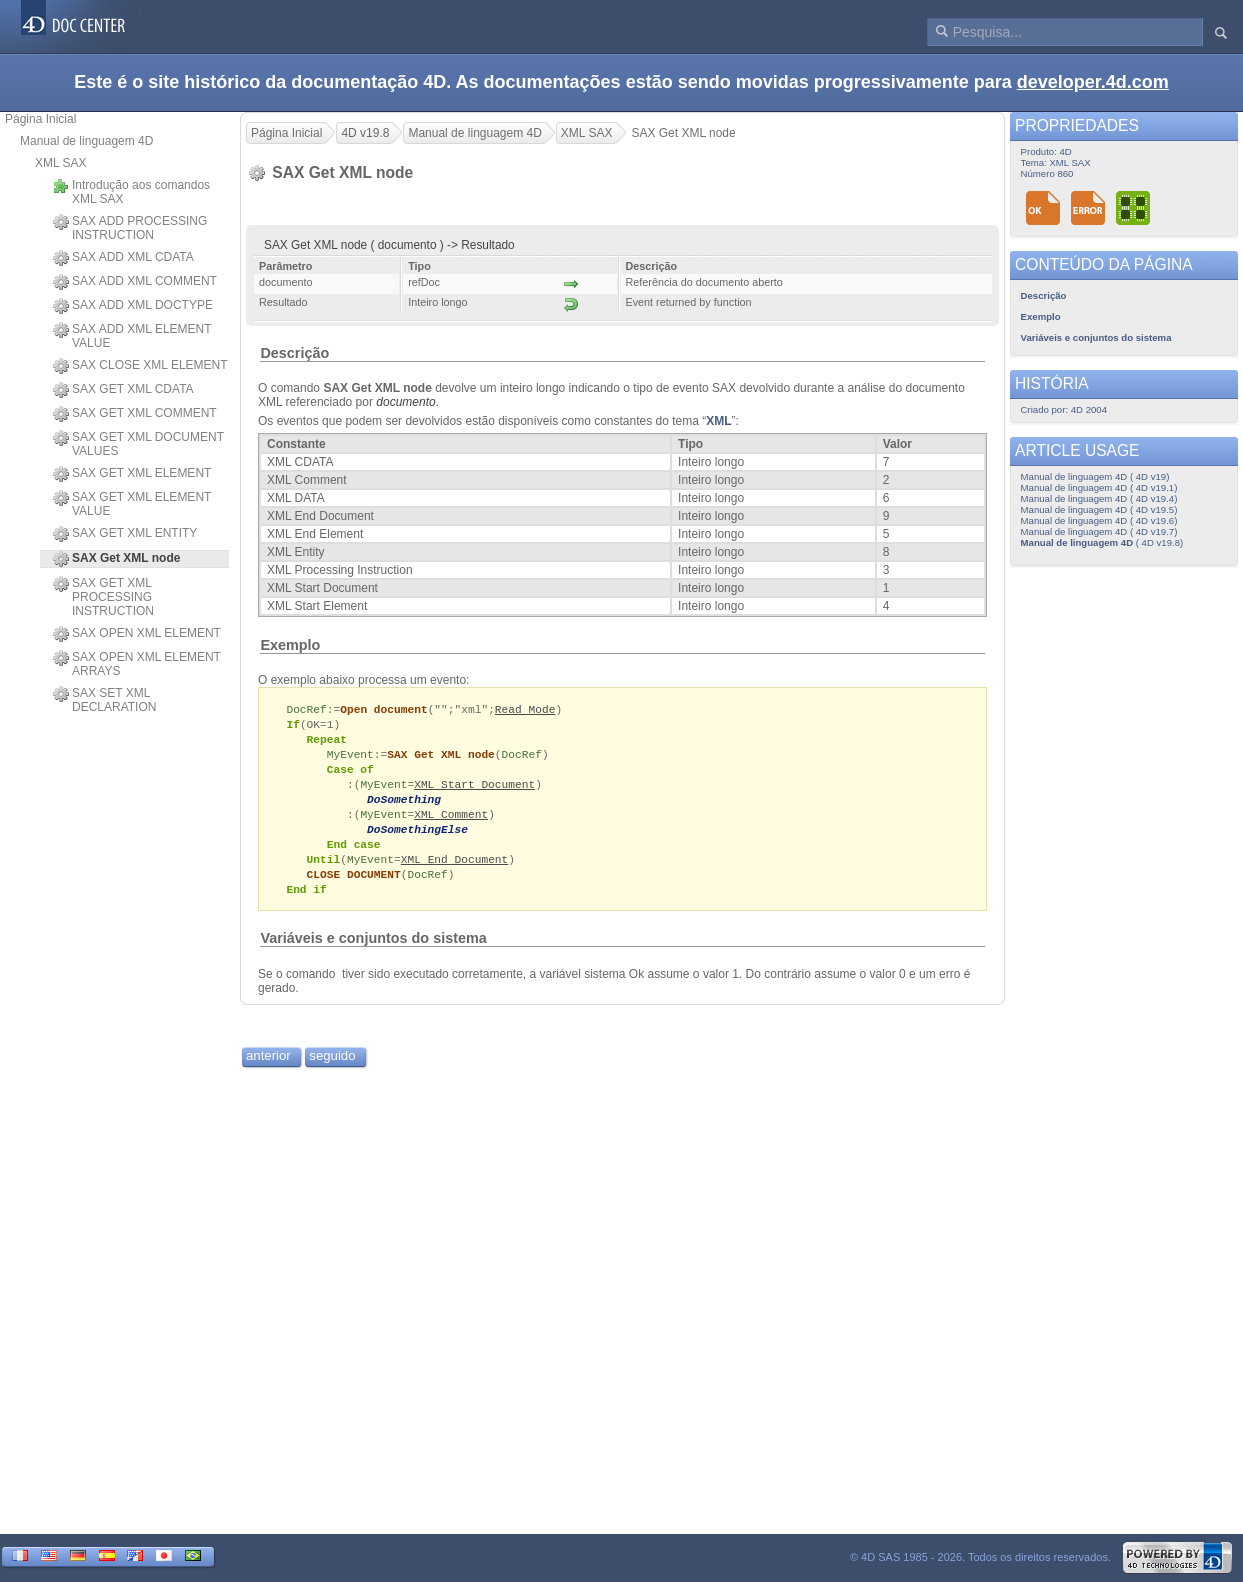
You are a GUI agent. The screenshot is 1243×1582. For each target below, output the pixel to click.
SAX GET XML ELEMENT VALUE (132, 504)
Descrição (294, 353)
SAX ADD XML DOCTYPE (133, 306)
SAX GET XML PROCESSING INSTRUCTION (103, 597)
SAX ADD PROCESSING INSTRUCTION (130, 228)
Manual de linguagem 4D (86, 141)
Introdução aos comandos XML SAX (131, 192)
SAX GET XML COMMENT (135, 414)
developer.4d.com (1093, 82)
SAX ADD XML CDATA (123, 258)
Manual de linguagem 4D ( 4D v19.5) (1099, 509)
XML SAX (61, 163)
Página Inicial (40, 119)
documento (405, 402)
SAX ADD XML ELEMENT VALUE (132, 336)
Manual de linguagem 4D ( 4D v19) (1095, 476)
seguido (332, 1068)
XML (718, 421)
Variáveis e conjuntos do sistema (373, 951)
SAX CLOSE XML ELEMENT (140, 366)
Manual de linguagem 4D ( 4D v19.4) (1099, 498)
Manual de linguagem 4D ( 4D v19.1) (1099, 487)
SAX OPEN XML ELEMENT (137, 634)
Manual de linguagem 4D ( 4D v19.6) (1099, 520)
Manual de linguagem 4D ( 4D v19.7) (1099, 531)
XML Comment (451, 821)
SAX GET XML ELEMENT (132, 474)
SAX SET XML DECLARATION (104, 700)
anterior (268, 1068)
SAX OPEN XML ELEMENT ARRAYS (137, 664)
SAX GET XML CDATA (123, 390)
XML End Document (455, 869)
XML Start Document (474, 789)
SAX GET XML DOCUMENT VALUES (138, 444)
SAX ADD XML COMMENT (135, 282)
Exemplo (290, 645)
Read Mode (525, 709)
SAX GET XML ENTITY (125, 534)
